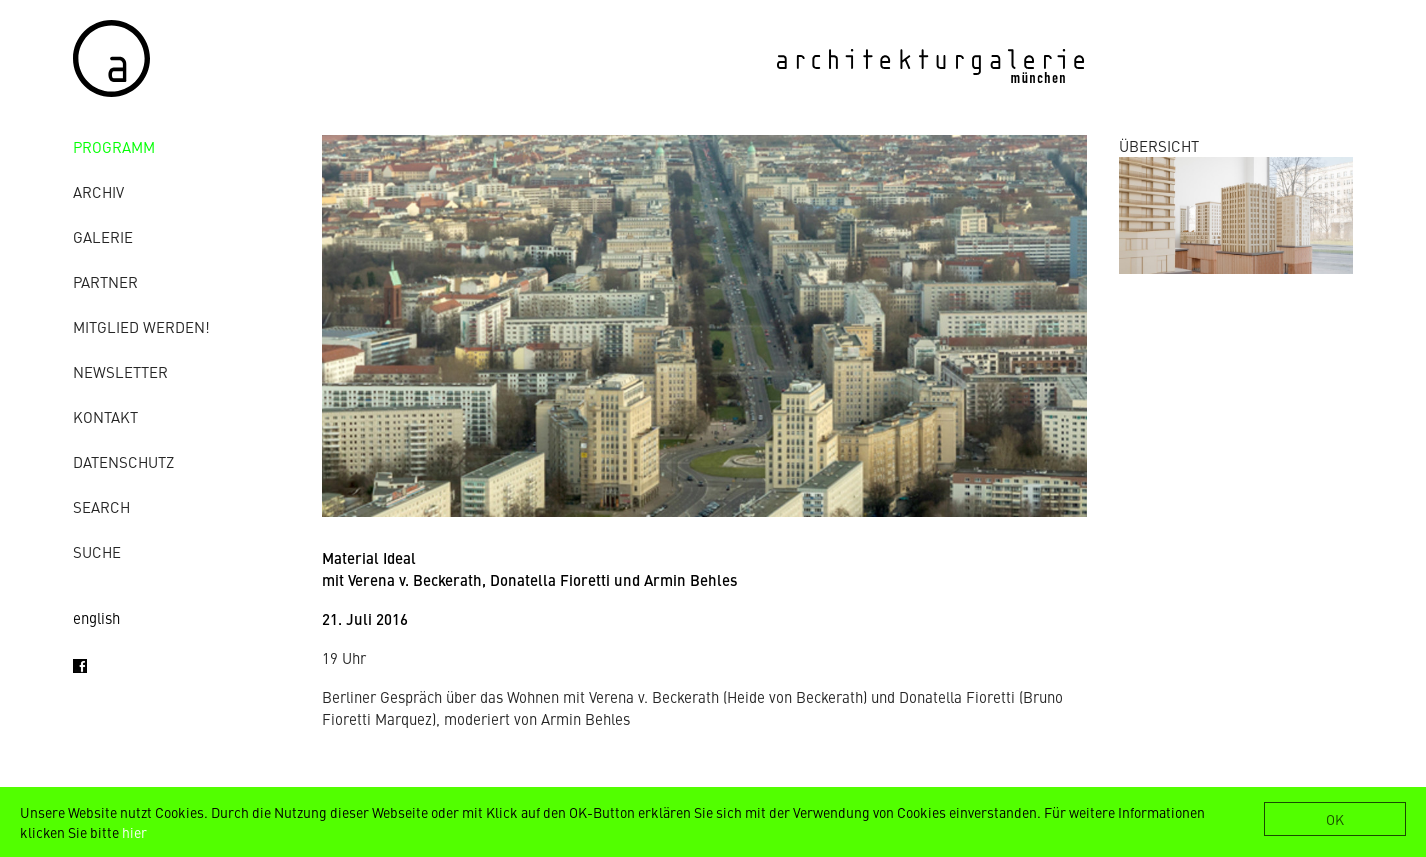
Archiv (98, 191)
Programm (114, 146)
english (96, 617)
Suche (97, 551)
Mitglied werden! (141, 326)
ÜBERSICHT (1159, 145)
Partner (105, 281)
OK (1335, 819)
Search (101, 506)
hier (134, 832)
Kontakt (105, 416)
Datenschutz (123, 461)
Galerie (103, 236)
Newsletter (120, 371)
